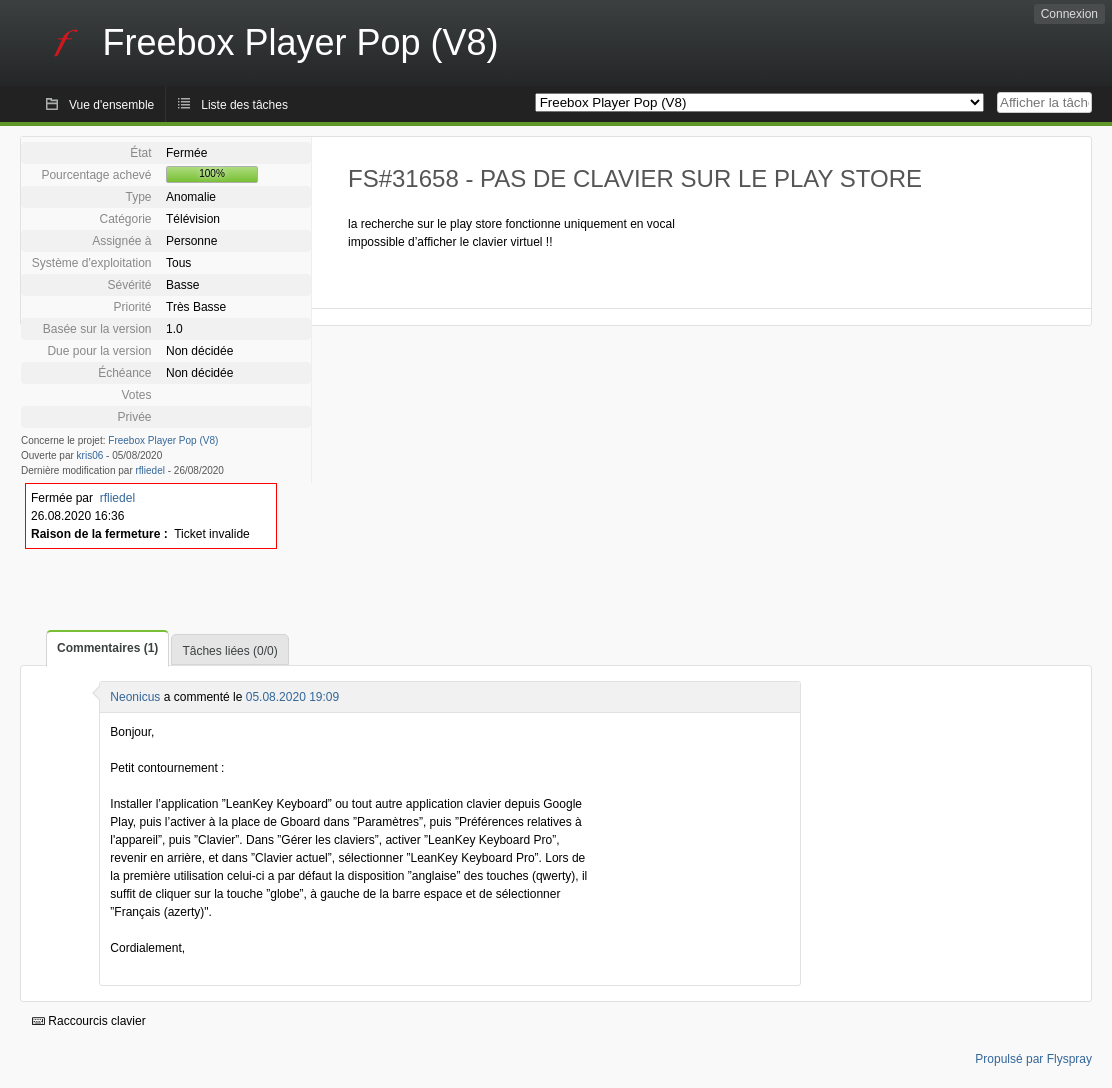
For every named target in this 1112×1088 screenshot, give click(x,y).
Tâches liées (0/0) (229, 651)
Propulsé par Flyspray (1033, 1059)
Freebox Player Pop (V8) (163, 440)
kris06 (90, 455)
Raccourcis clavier (89, 1021)
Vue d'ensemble (111, 105)
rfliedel (150, 470)
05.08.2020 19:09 (292, 697)
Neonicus (135, 697)
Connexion (1069, 14)
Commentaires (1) (107, 648)
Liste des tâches (244, 105)
